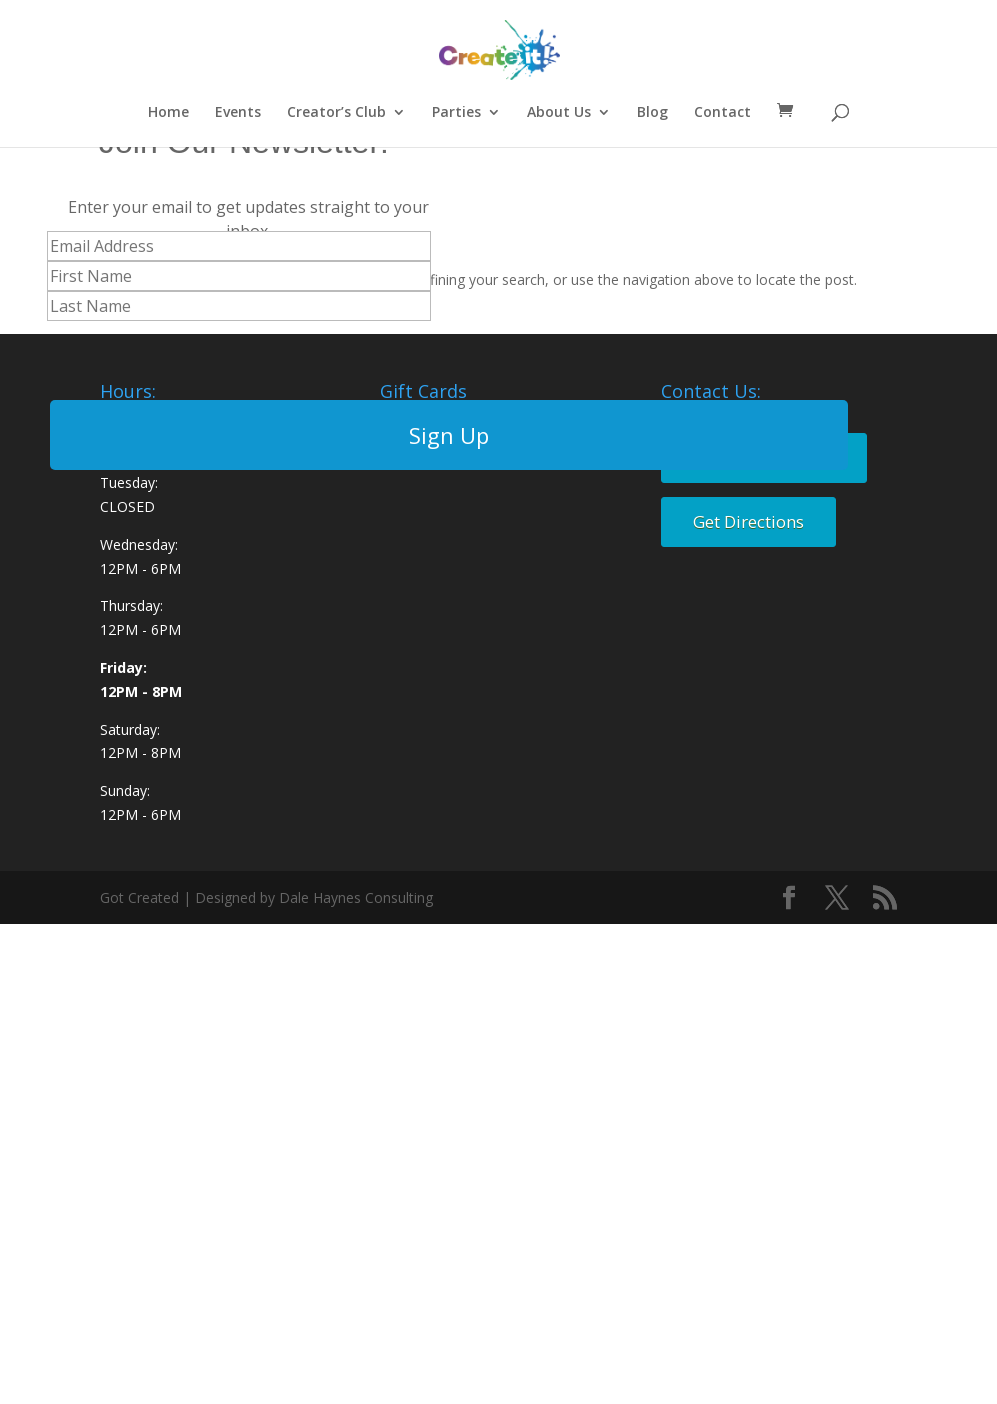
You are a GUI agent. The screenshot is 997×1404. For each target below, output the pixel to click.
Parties (456, 113)
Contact (722, 113)
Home (168, 113)
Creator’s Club (336, 113)
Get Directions (748, 521)
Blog (652, 113)
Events (238, 113)
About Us (559, 113)
